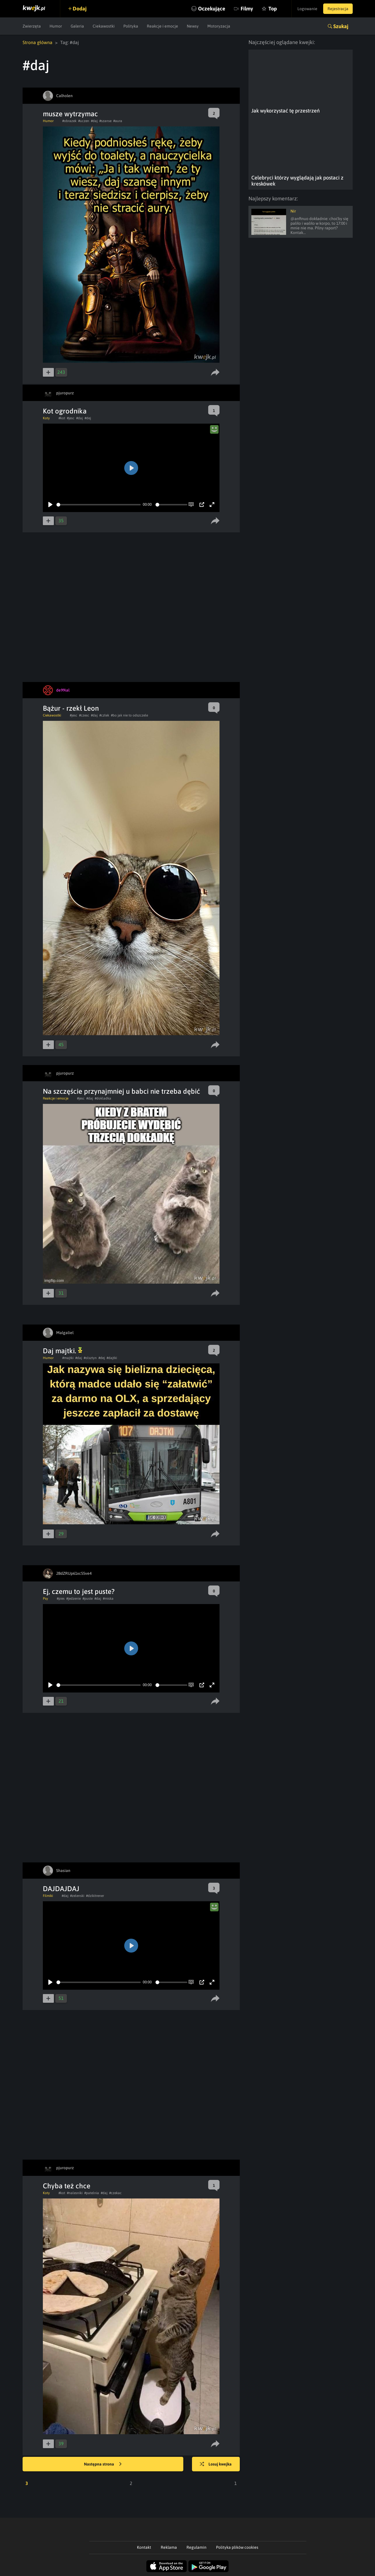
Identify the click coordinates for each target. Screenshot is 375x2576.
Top (272, 9)
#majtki (68, 1358)
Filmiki (48, 1896)
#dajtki (112, 1358)
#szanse (105, 121)
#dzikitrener (95, 1896)
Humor (56, 26)
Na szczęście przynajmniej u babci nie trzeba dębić (121, 1091)
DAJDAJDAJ (61, 1889)
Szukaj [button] (340, 26)
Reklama (169, 2547)
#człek (104, 715)
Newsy (193, 26)
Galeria (77, 26)
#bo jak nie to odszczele (129, 715)
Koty (46, 418)
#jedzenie (73, 1599)
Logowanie (307, 8)
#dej (88, 418)
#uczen (83, 121)
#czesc (84, 715)
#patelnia (91, 2193)
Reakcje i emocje (162, 26)
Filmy (247, 9)
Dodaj (80, 9)
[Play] (50, 504)
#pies (61, 1599)
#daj (94, 121)
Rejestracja (338, 8)
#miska (108, 1599)
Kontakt (144, 2547)
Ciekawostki (104, 26)
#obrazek (69, 121)
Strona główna (37, 42)
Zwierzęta (32, 26)
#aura (117, 121)
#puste (88, 1599)
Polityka (130, 26)
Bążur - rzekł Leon (71, 708)
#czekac (115, 2193)
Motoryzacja (218, 26)
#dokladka (103, 1098)
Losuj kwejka (216, 2464)
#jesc (70, 418)
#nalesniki (75, 2193)
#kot (61, 418)
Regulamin (196, 2547)
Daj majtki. (62, 1351)
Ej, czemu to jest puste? (79, 1591)
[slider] (98, 504)
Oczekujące (211, 9)
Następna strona (103, 2464)
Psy (45, 1599)
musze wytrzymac (70, 114)
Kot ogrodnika (65, 411)
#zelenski (77, 1896)
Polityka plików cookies (237, 2547)
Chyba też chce (66, 2186)
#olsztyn (90, 1358)
